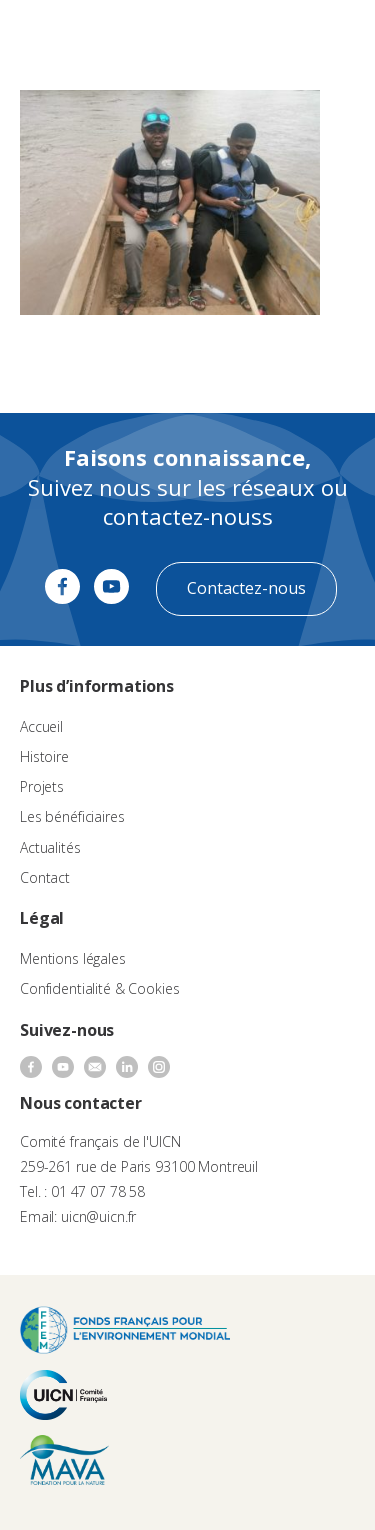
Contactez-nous (246, 588)
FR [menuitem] (271, 34)
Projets (42, 786)
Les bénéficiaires (72, 816)
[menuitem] (281, 36)
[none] (281, 36)
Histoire (44, 756)
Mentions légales (73, 958)
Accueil (41, 726)
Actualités (50, 847)
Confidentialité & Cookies (100, 988)
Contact (45, 877)
